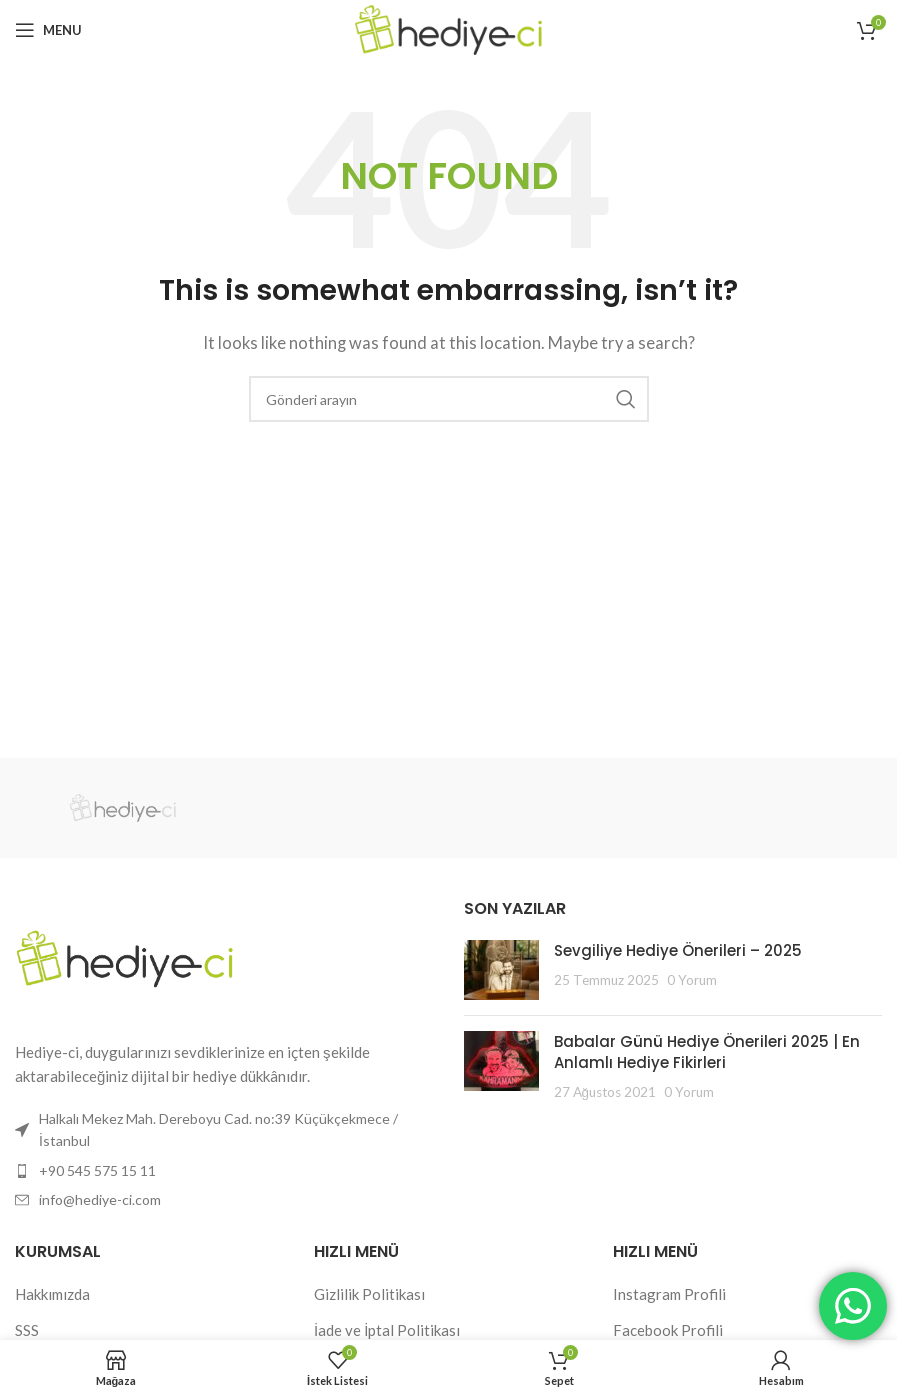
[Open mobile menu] (48, 30)
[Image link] (125, 956)
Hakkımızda (52, 1294)
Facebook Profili (668, 1330)
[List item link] (224, 1171)
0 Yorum (692, 980)
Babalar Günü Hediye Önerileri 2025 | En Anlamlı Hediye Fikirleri (707, 1052)
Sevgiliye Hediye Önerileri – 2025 (678, 950)
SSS (27, 1330)
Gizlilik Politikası (369, 1294)
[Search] (449, 399)
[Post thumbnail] (501, 970)
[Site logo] (448, 28)
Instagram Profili (669, 1294)
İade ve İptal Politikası (387, 1330)
